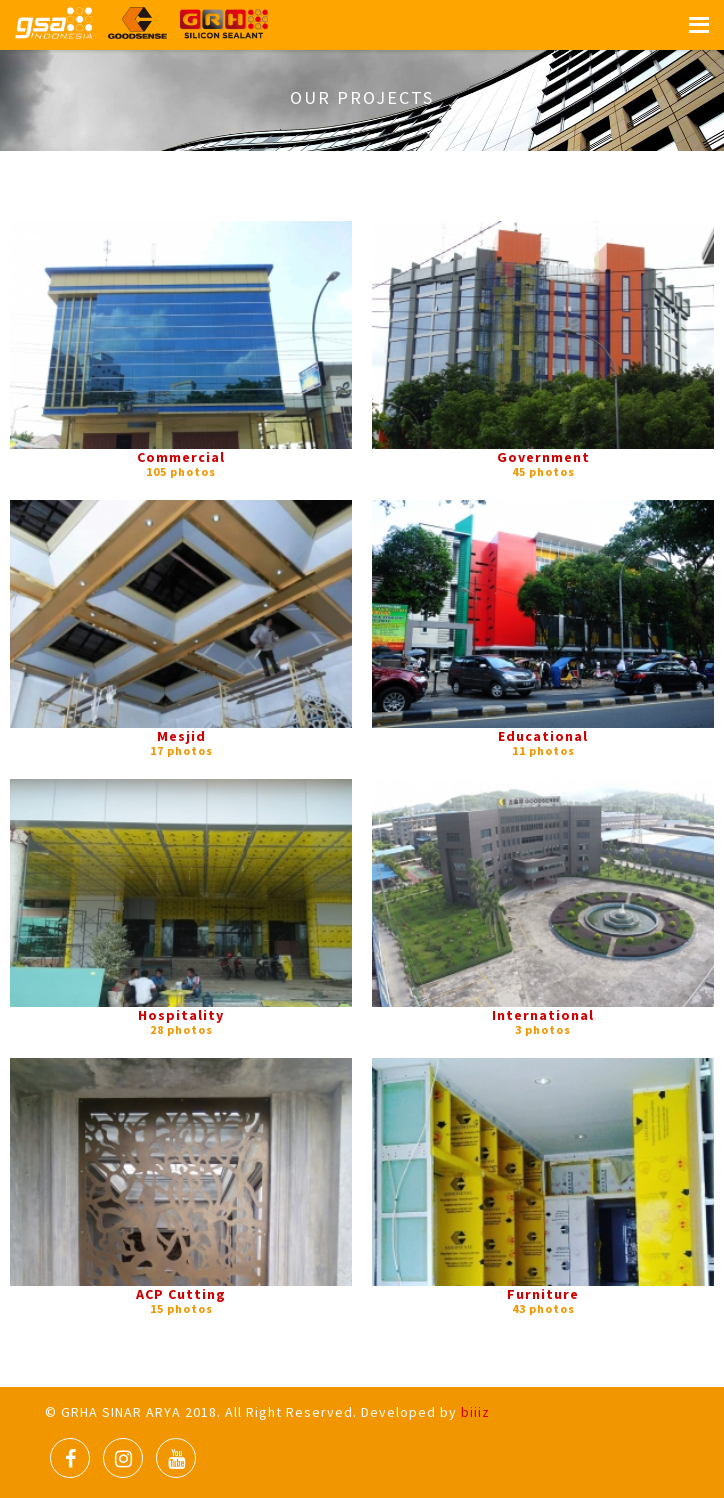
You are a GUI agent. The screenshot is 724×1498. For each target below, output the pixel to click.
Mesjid (181, 736)
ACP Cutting (181, 1294)
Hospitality (181, 1015)
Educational (543, 736)
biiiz (475, 1412)
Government (543, 457)
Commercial (181, 457)
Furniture (543, 1294)
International (543, 1015)
